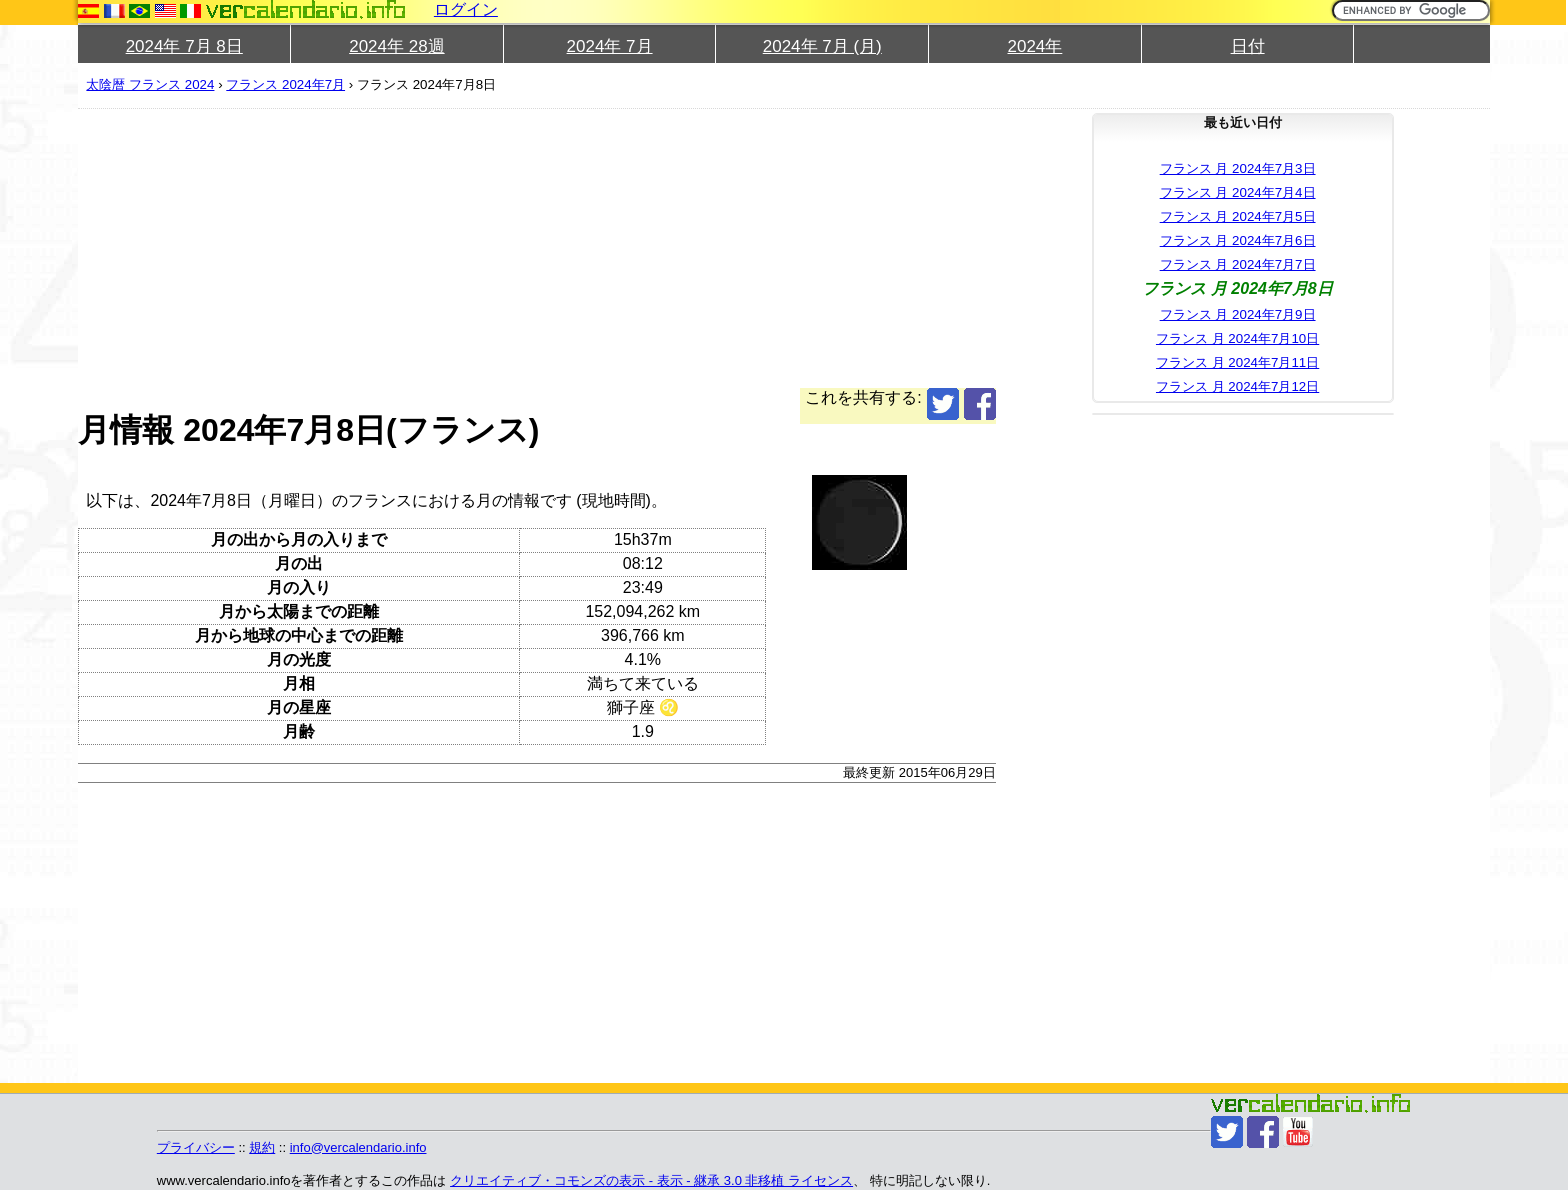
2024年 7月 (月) (822, 46)
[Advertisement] (678, 248)
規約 (262, 1147)
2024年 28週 (396, 46)
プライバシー (196, 1147)
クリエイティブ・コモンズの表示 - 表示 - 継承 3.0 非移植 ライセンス (651, 1180)
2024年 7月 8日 (184, 46)
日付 (1248, 46)
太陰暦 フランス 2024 (150, 84)
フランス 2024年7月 (285, 84)
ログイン (466, 9)
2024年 (1035, 46)
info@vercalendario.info (358, 1147)
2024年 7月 (610, 46)
